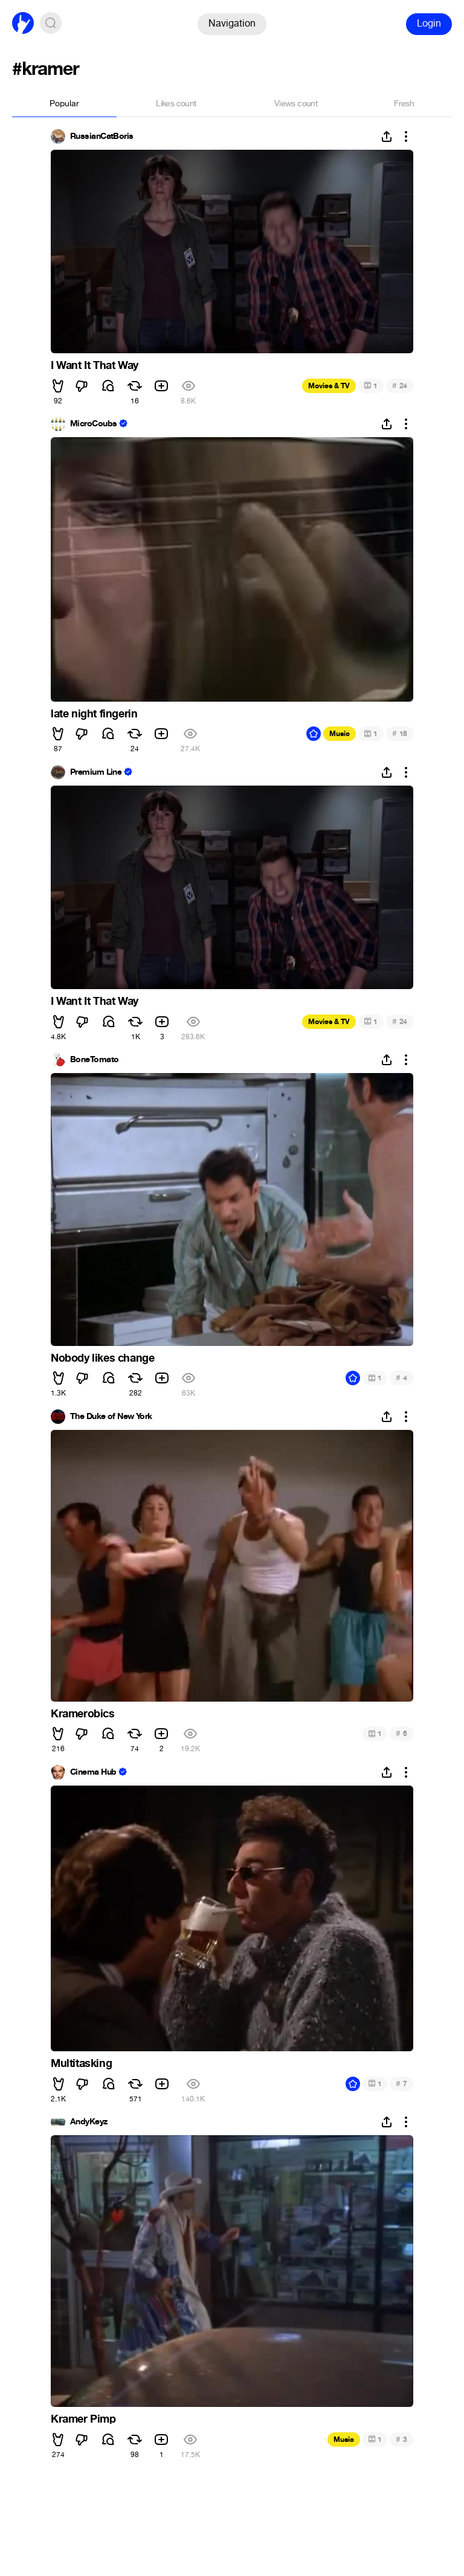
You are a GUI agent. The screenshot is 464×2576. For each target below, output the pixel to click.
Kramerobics (83, 1713)
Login (429, 23)
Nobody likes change (102, 1358)
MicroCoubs (93, 424)
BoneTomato (94, 1060)
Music (339, 734)
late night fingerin (94, 713)
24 (399, 385)
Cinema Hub (93, 1772)
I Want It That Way (94, 365)
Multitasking (81, 2063)
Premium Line (95, 772)
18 (399, 733)
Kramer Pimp (83, 2419)
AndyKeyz (89, 2122)
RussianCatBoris (102, 136)
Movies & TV (329, 386)
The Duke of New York (111, 1416)
